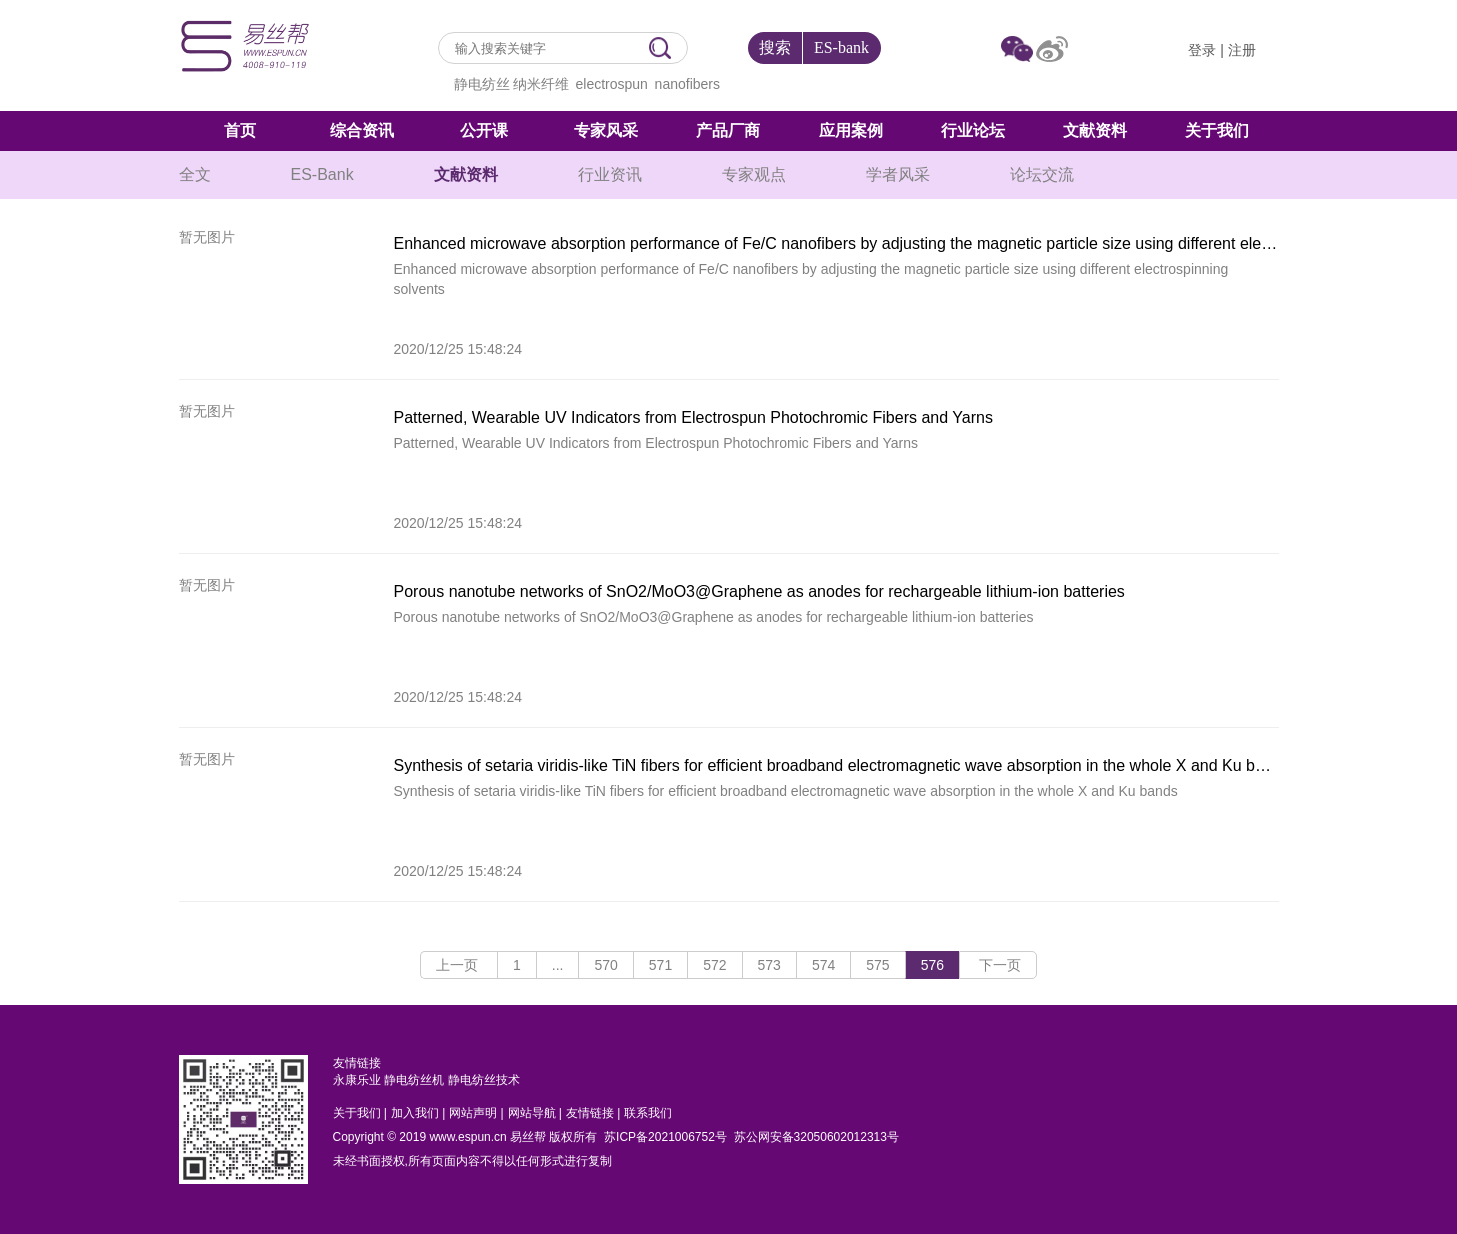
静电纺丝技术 (484, 1080)
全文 (195, 174)
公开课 (484, 130)
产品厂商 (728, 130)
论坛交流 (1042, 174)
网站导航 (532, 1113)
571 (660, 965)
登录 (1202, 50)
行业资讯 (610, 174)
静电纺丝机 (414, 1080)
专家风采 (606, 130)
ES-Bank (322, 174)
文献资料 (1095, 130)
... (558, 965)
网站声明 (473, 1113)
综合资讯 (362, 130)
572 (714, 965)
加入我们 (415, 1113)
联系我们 (648, 1113)
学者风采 (898, 174)
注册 (1242, 50)
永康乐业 (357, 1080)
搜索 (775, 47)
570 (605, 965)
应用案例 (851, 130)
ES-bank (841, 47)
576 (932, 965)
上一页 (459, 965)
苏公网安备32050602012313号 (816, 1137)
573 (769, 965)
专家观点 (754, 174)
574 (823, 965)
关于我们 (1217, 130)
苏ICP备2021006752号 (665, 1137)
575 (877, 965)
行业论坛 (973, 130)
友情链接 (590, 1113)
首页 (240, 130)
